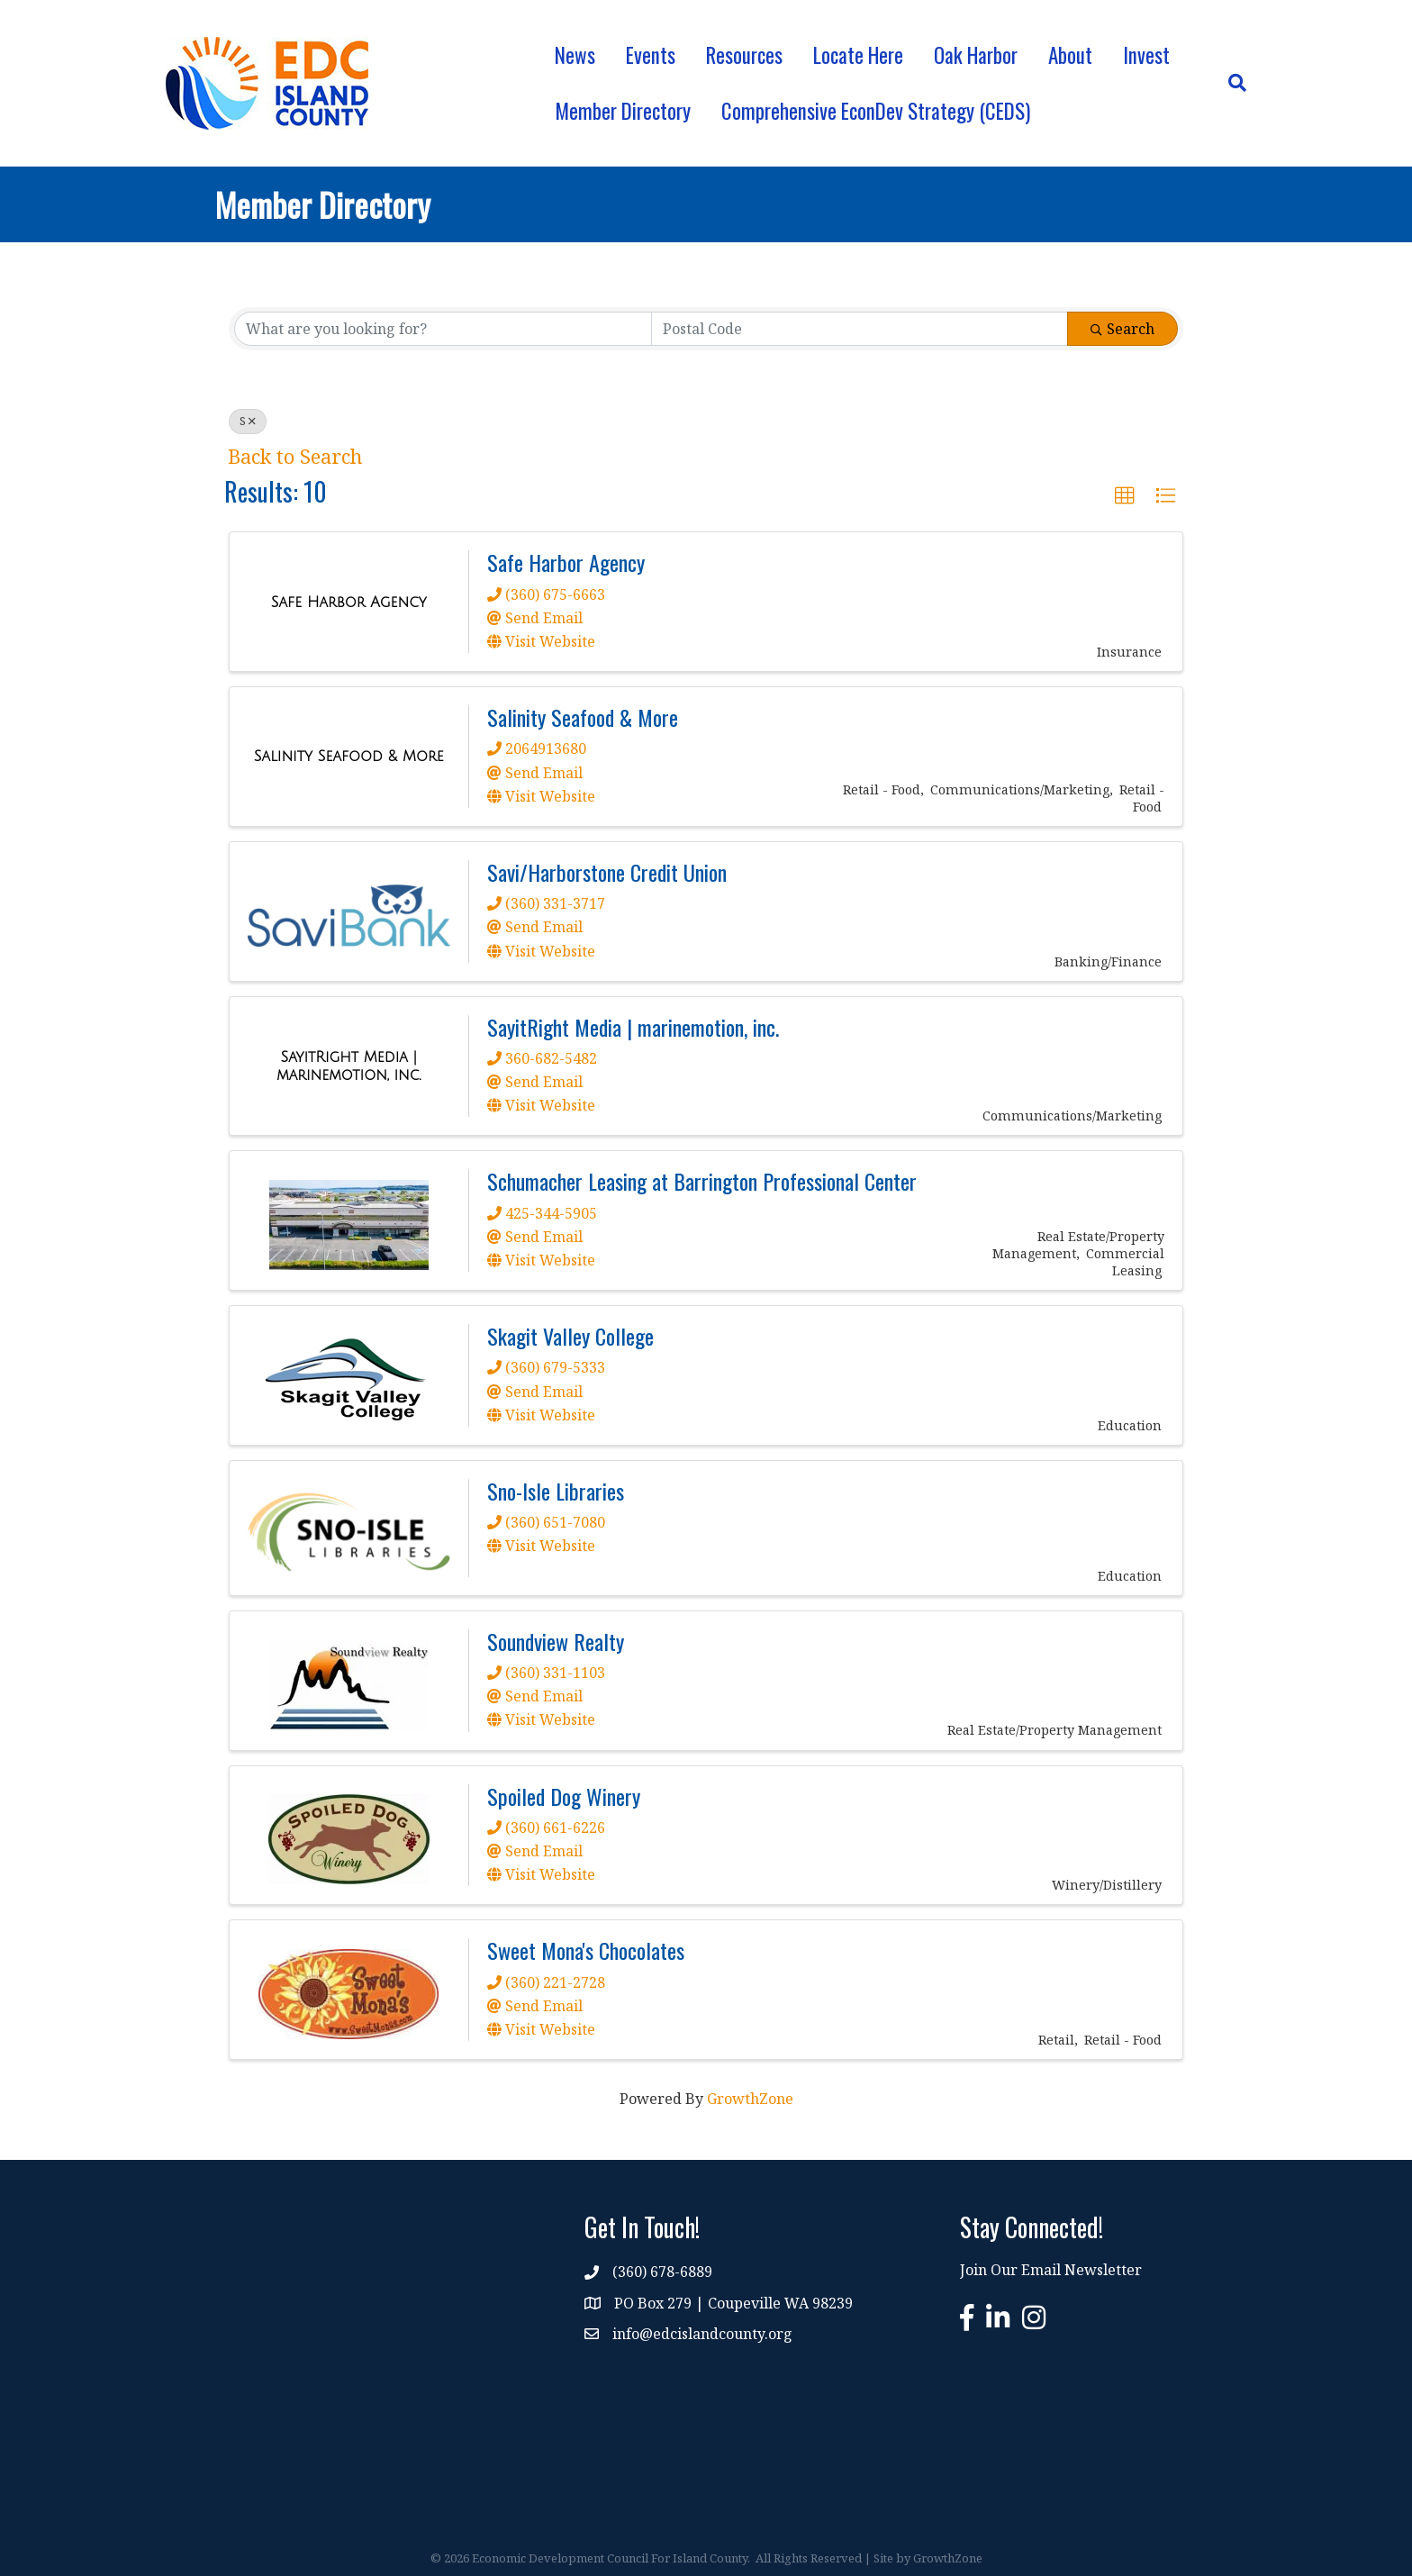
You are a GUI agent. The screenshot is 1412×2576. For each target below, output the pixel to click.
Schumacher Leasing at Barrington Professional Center (702, 1181)
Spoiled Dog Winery (563, 1796)
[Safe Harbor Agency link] (349, 603)
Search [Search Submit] (1122, 329)
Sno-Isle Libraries (555, 1490)
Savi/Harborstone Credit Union (607, 872)
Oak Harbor (976, 55)
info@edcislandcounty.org (702, 2334)
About (1070, 55)
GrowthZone (750, 2099)
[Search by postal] (860, 329)
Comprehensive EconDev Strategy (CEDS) (875, 110)
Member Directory (623, 110)
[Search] (1229, 83)
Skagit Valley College (570, 1336)
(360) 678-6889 (662, 2271)
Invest (1146, 55)
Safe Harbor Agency (566, 562)
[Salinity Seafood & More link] (349, 757)
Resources (744, 55)
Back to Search (295, 456)
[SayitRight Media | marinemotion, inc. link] (349, 1066)
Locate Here (858, 55)
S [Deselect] (248, 421)
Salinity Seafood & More (582, 717)
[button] (1125, 496)
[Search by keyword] (443, 329)
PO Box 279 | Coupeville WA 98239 (733, 2303)
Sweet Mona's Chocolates (585, 1950)
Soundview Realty (555, 1641)
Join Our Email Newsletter (1051, 2270)
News (575, 55)
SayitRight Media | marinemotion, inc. (633, 1027)
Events (650, 55)
